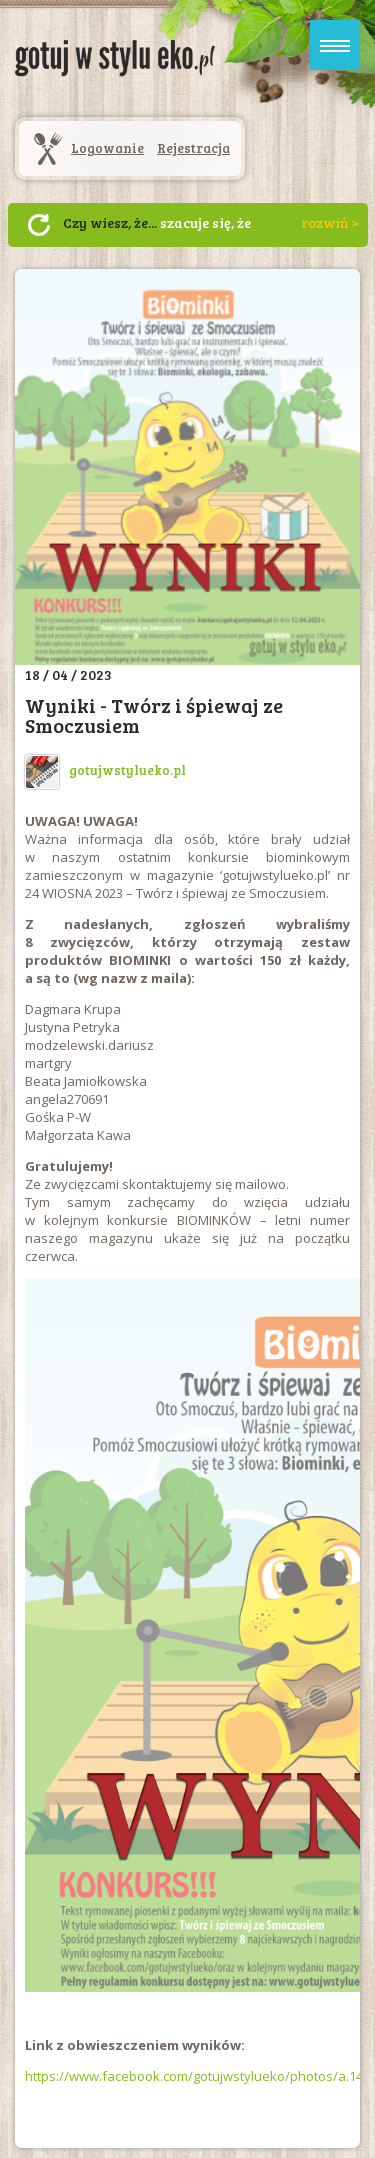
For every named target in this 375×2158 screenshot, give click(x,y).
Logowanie (107, 148)
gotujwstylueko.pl (105, 770)
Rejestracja (193, 148)
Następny (39, 225)
